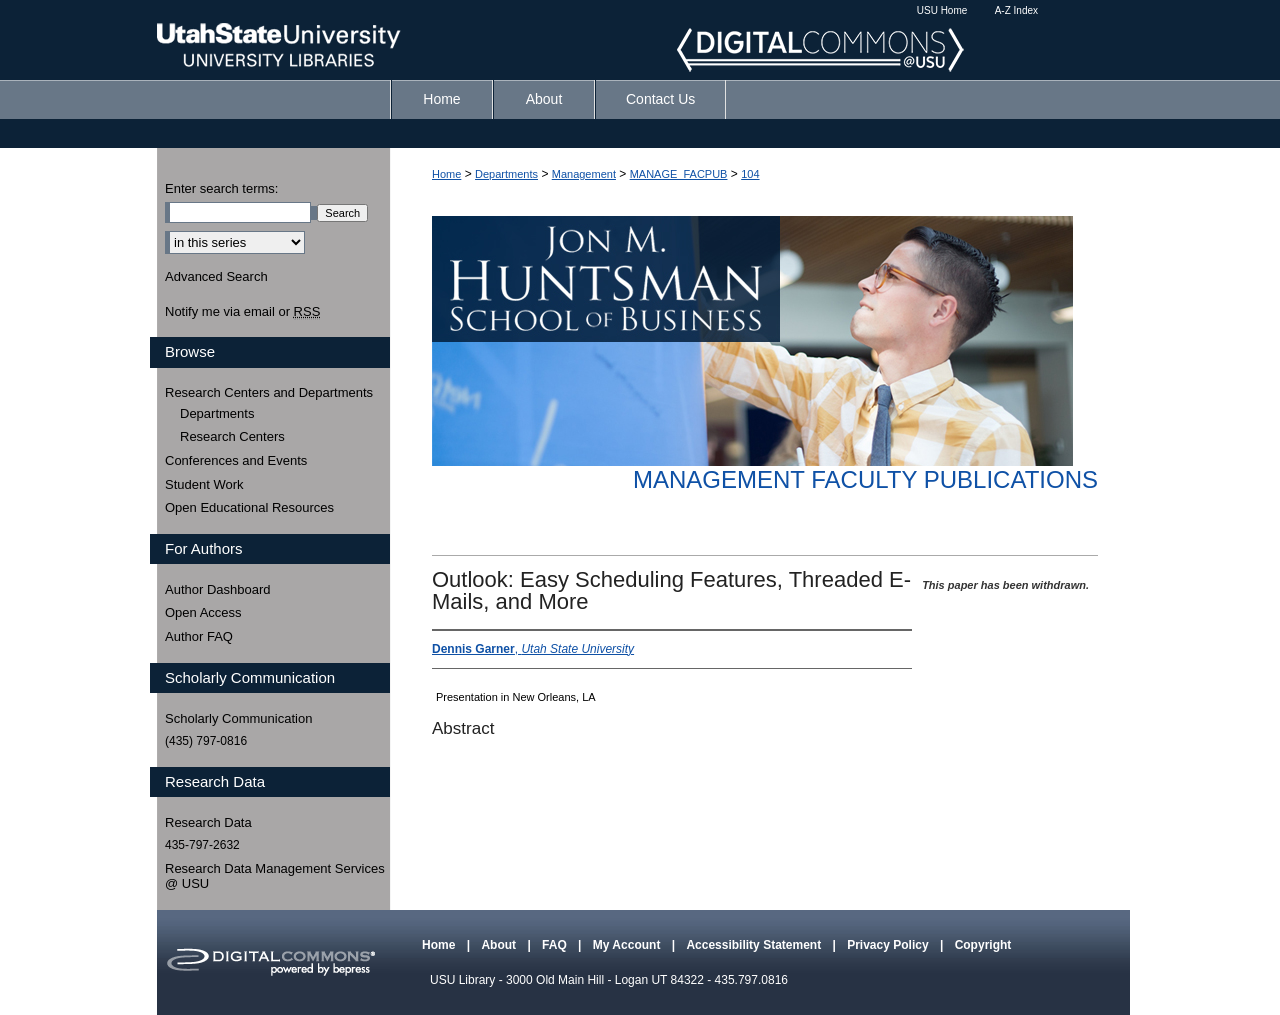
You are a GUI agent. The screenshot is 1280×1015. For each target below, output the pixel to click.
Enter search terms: (221, 188)
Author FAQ (199, 636)
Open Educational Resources (249, 507)
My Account (628, 945)
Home (446, 174)
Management (584, 174)
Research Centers (232, 436)
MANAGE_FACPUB (679, 174)
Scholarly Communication (238, 718)
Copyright (983, 945)
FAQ (556, 945)
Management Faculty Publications (865, 479)
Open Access (203, 612)
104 (750, 174)
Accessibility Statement (755, 945)
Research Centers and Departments (269, 392)
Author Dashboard (218, 589)
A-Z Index (1016, 10)
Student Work (204, 484)
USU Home (942, 10)
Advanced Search (216, 276)
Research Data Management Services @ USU (275, 876)
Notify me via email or (242, 312)
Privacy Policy (889, 945)
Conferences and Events (236, 460)
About (500, 945)
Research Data (208, 822)
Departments (506, 174)
